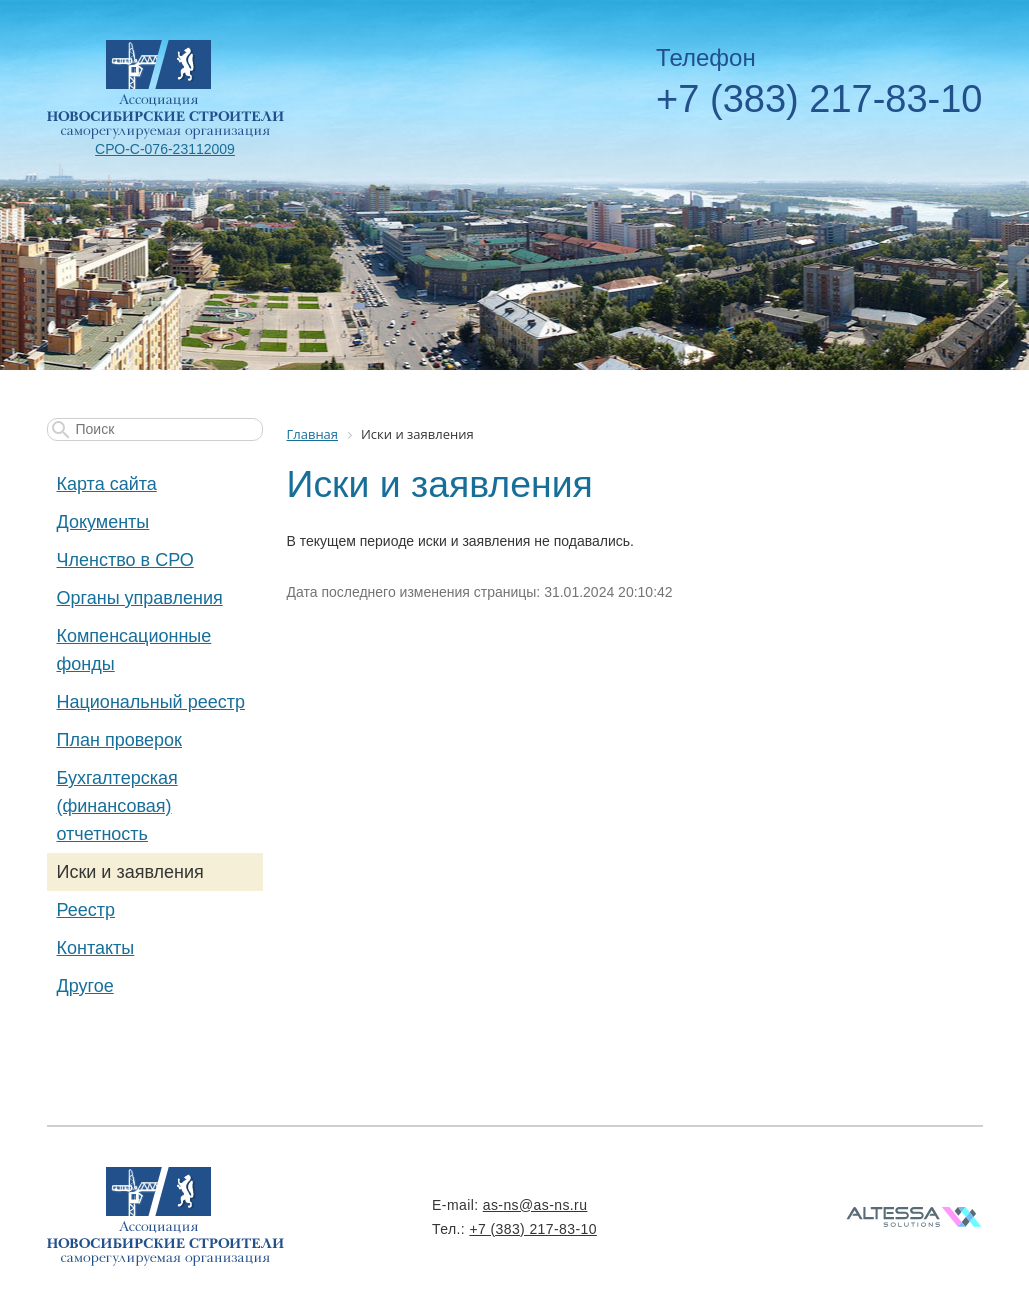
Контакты (96, 948)
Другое (85, 986)
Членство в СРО (125, 560)
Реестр (86, 910)
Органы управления (140, 598)
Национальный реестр (151, 702)
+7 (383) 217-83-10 (819, 99)
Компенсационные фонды (134, 650)
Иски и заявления (130, 872)
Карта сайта (107, 484)
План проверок (119, 740)
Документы (103, 522)
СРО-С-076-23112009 (165, 149)
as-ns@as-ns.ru (535, 1205)
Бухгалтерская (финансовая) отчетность (117, 806)
